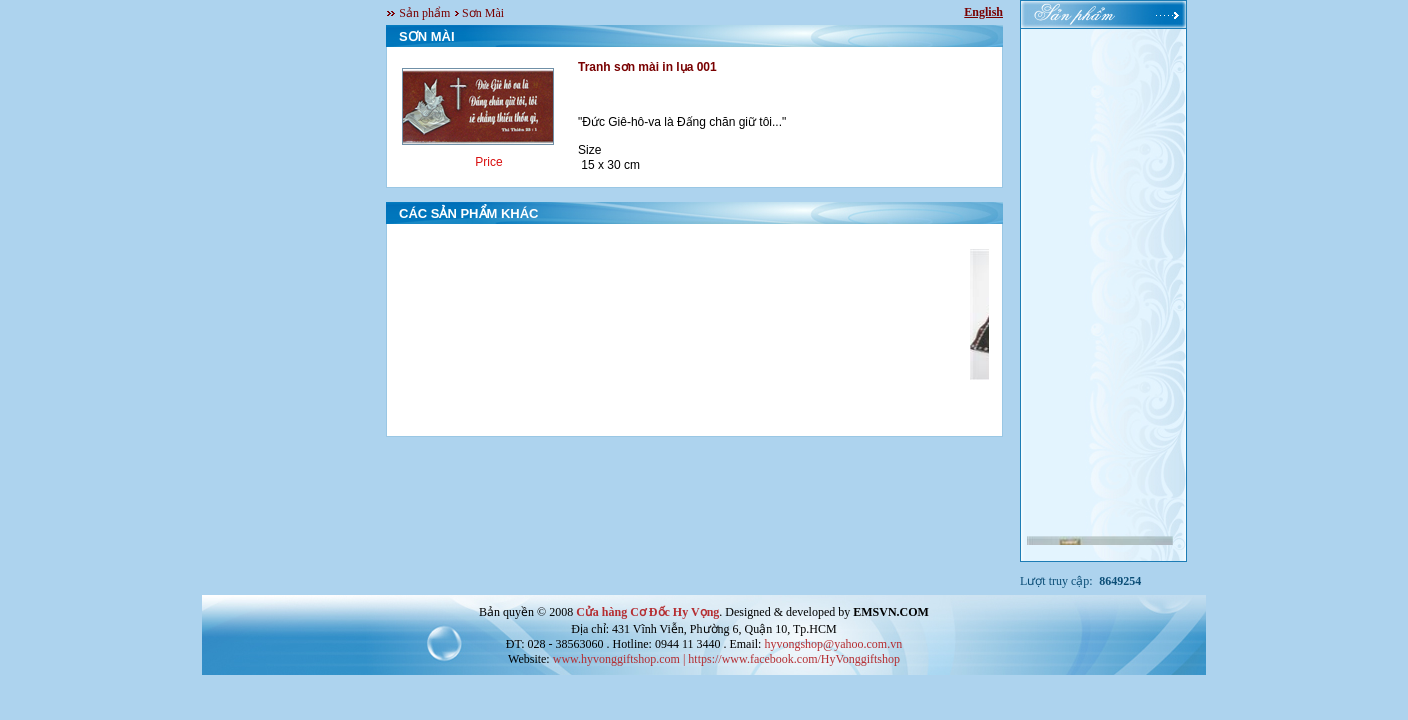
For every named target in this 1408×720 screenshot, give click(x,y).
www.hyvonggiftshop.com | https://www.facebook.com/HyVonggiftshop (726, 659)
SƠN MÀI (427, 36)
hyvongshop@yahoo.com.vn (833, 644)
